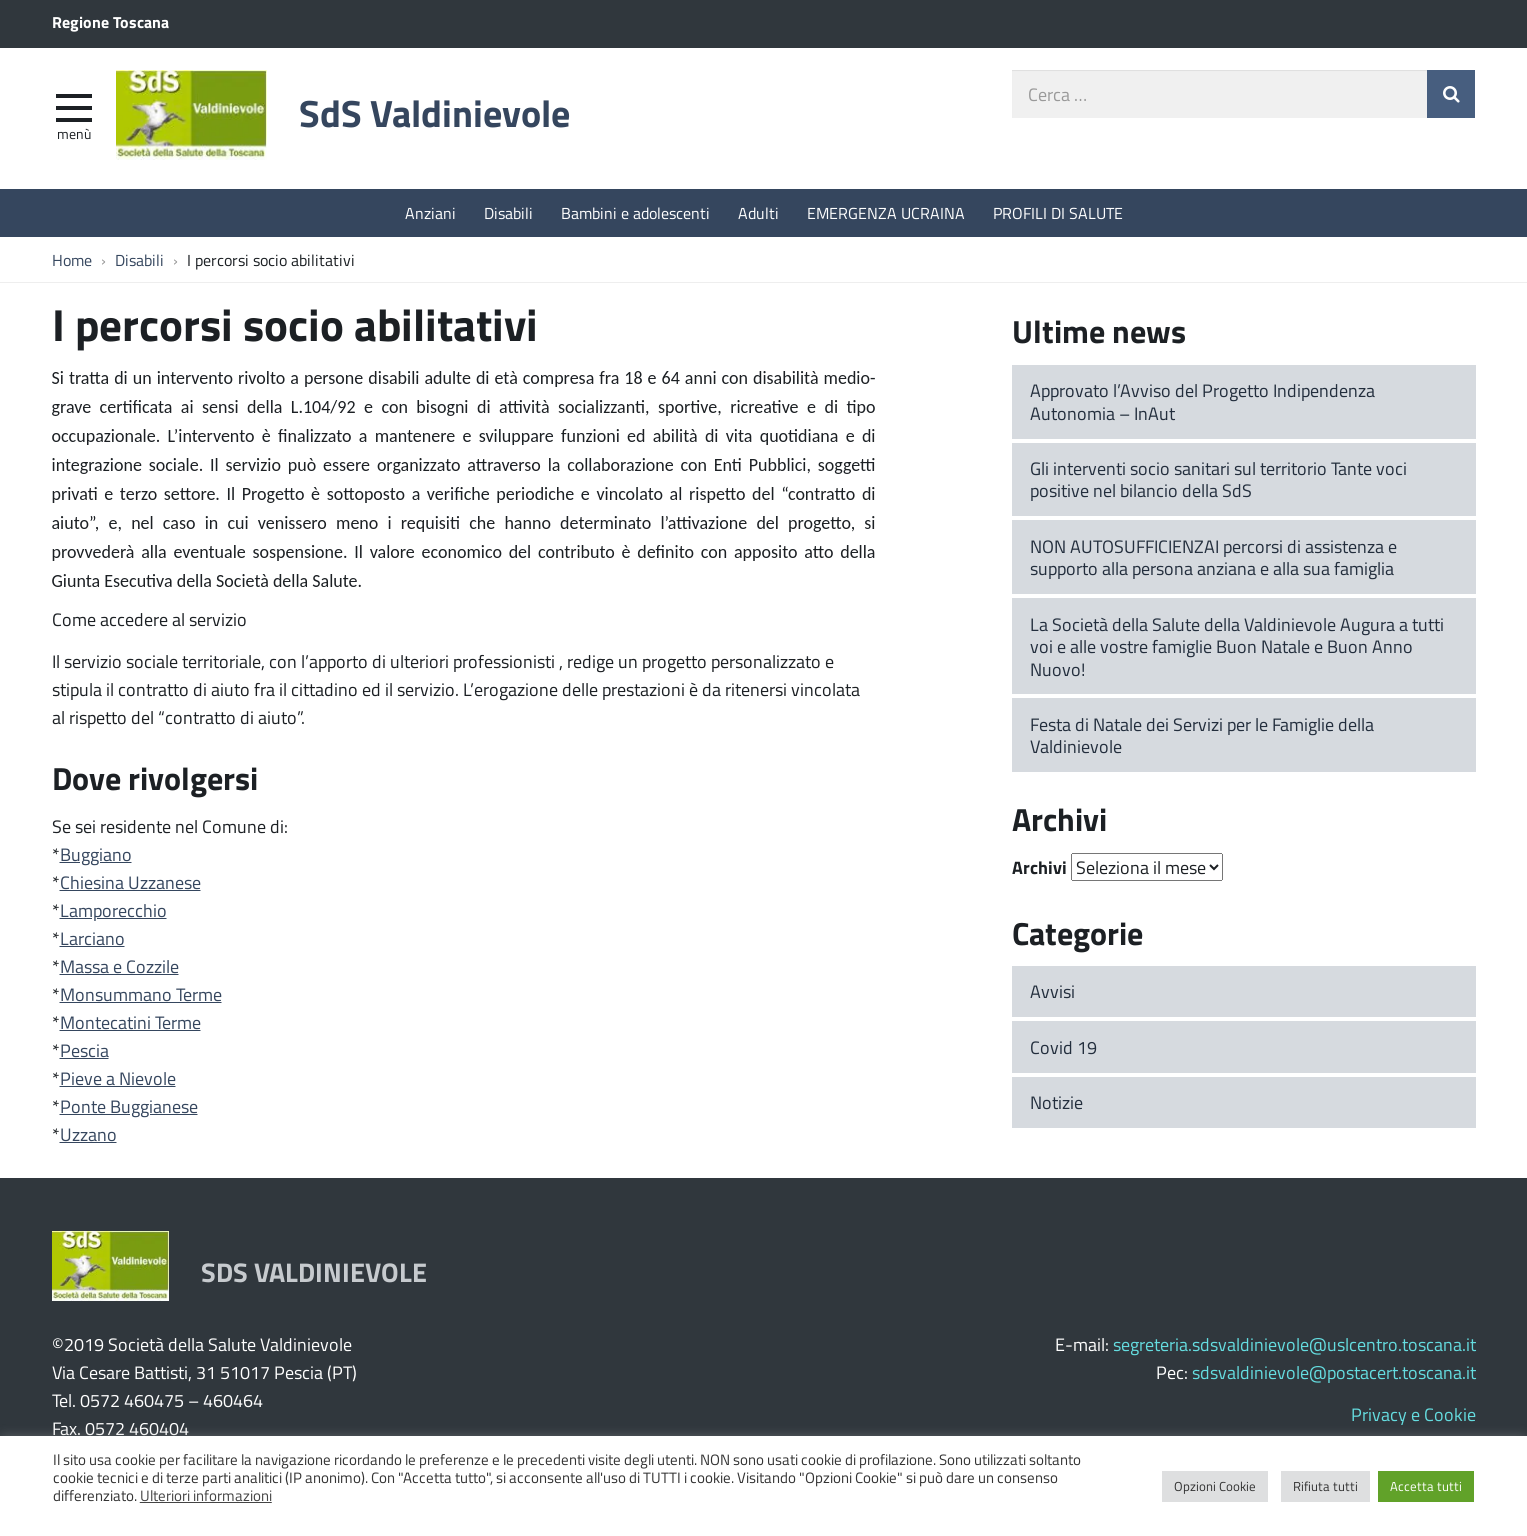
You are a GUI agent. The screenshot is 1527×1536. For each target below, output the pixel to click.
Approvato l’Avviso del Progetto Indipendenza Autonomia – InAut (1202, 401)
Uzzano (88, 1134)
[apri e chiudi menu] (74, 106)
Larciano (92, 938)
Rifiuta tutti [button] (1325, 1486)
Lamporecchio (113, 910)
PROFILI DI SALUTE (1058, 212)
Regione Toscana (110, 21)
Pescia (84, 1050)
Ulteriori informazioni (206, 1495)
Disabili (508, 212)
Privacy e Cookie (1413, 1414)
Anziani (430, 212)
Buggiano (96, 854)
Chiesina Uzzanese (130, 882)
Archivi (1039, 867)
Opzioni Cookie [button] (1215, 1486)
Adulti (758, 212)
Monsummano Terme (141, 994)
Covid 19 (1063, 1047)
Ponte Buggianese (129, 1106)
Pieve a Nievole (118, 1078)
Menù (74, 133)
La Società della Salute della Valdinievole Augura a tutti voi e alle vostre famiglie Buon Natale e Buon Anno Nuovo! (1237, 646)
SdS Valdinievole (434, 112)
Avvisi (1052, 991)
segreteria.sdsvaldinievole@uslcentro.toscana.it (1294, 1344)
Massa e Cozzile (119, 966)
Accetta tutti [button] (1426, 1486)
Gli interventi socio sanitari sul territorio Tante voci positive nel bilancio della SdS (1218, 479)
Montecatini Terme (130, 1022)
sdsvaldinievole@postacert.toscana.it (1334, 1372)
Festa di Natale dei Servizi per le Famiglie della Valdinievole (1202, 735)
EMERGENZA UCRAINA (886, 212)
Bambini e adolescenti (635, 212)
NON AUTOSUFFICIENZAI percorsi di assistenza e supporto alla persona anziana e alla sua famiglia (1213, 557)
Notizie (1056, 1102)
